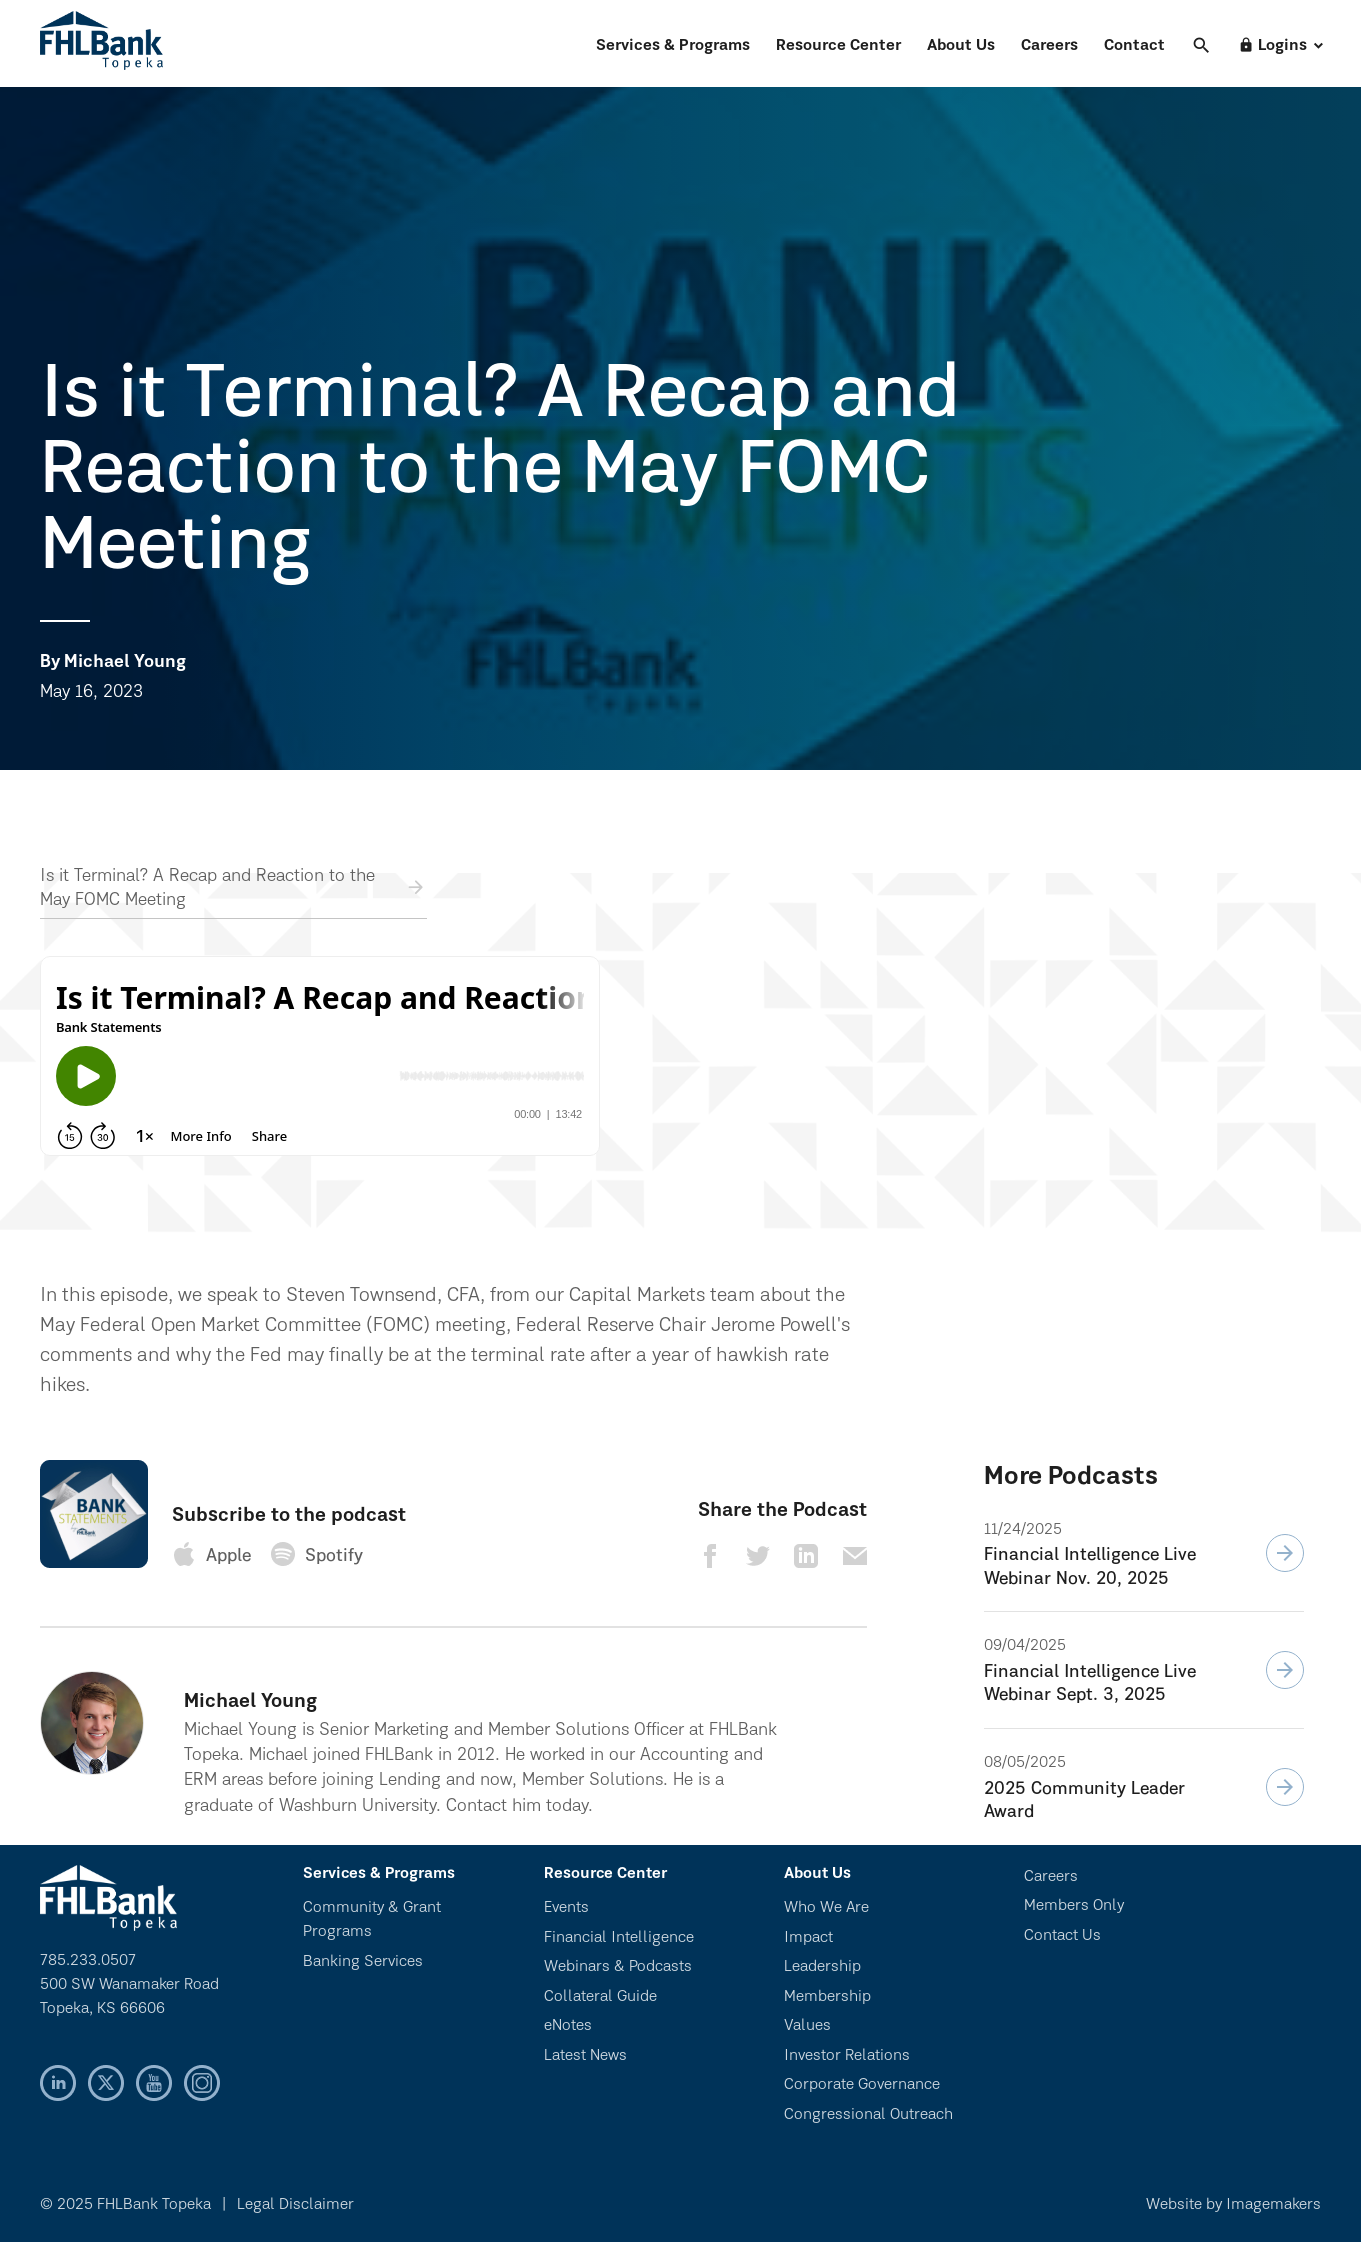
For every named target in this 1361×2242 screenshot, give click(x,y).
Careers (1049, 46)
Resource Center (838, 46)
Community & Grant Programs (372, 1920)
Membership (827, 1997)
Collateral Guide (600, 1997)
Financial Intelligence (619, 1938)
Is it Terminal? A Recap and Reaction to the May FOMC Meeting (207, 888)
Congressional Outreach (868, 2115)
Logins (1272, 45)
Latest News (585, 2056)
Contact (1134, 46)
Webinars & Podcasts (618, 1967)
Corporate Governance (862, 2085)
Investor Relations (847, 2056)
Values (807, 2026)
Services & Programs (673, 46)
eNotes (568, 2026)
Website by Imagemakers (1233, 2205)
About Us (961, 46)
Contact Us (1062, 1936)
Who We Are (826, 1908)
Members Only (1074, 1906)
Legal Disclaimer (295, 2205)
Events (566, 1908)
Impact (808, 1938)
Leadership (822, 1967)
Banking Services (363, 1962)
